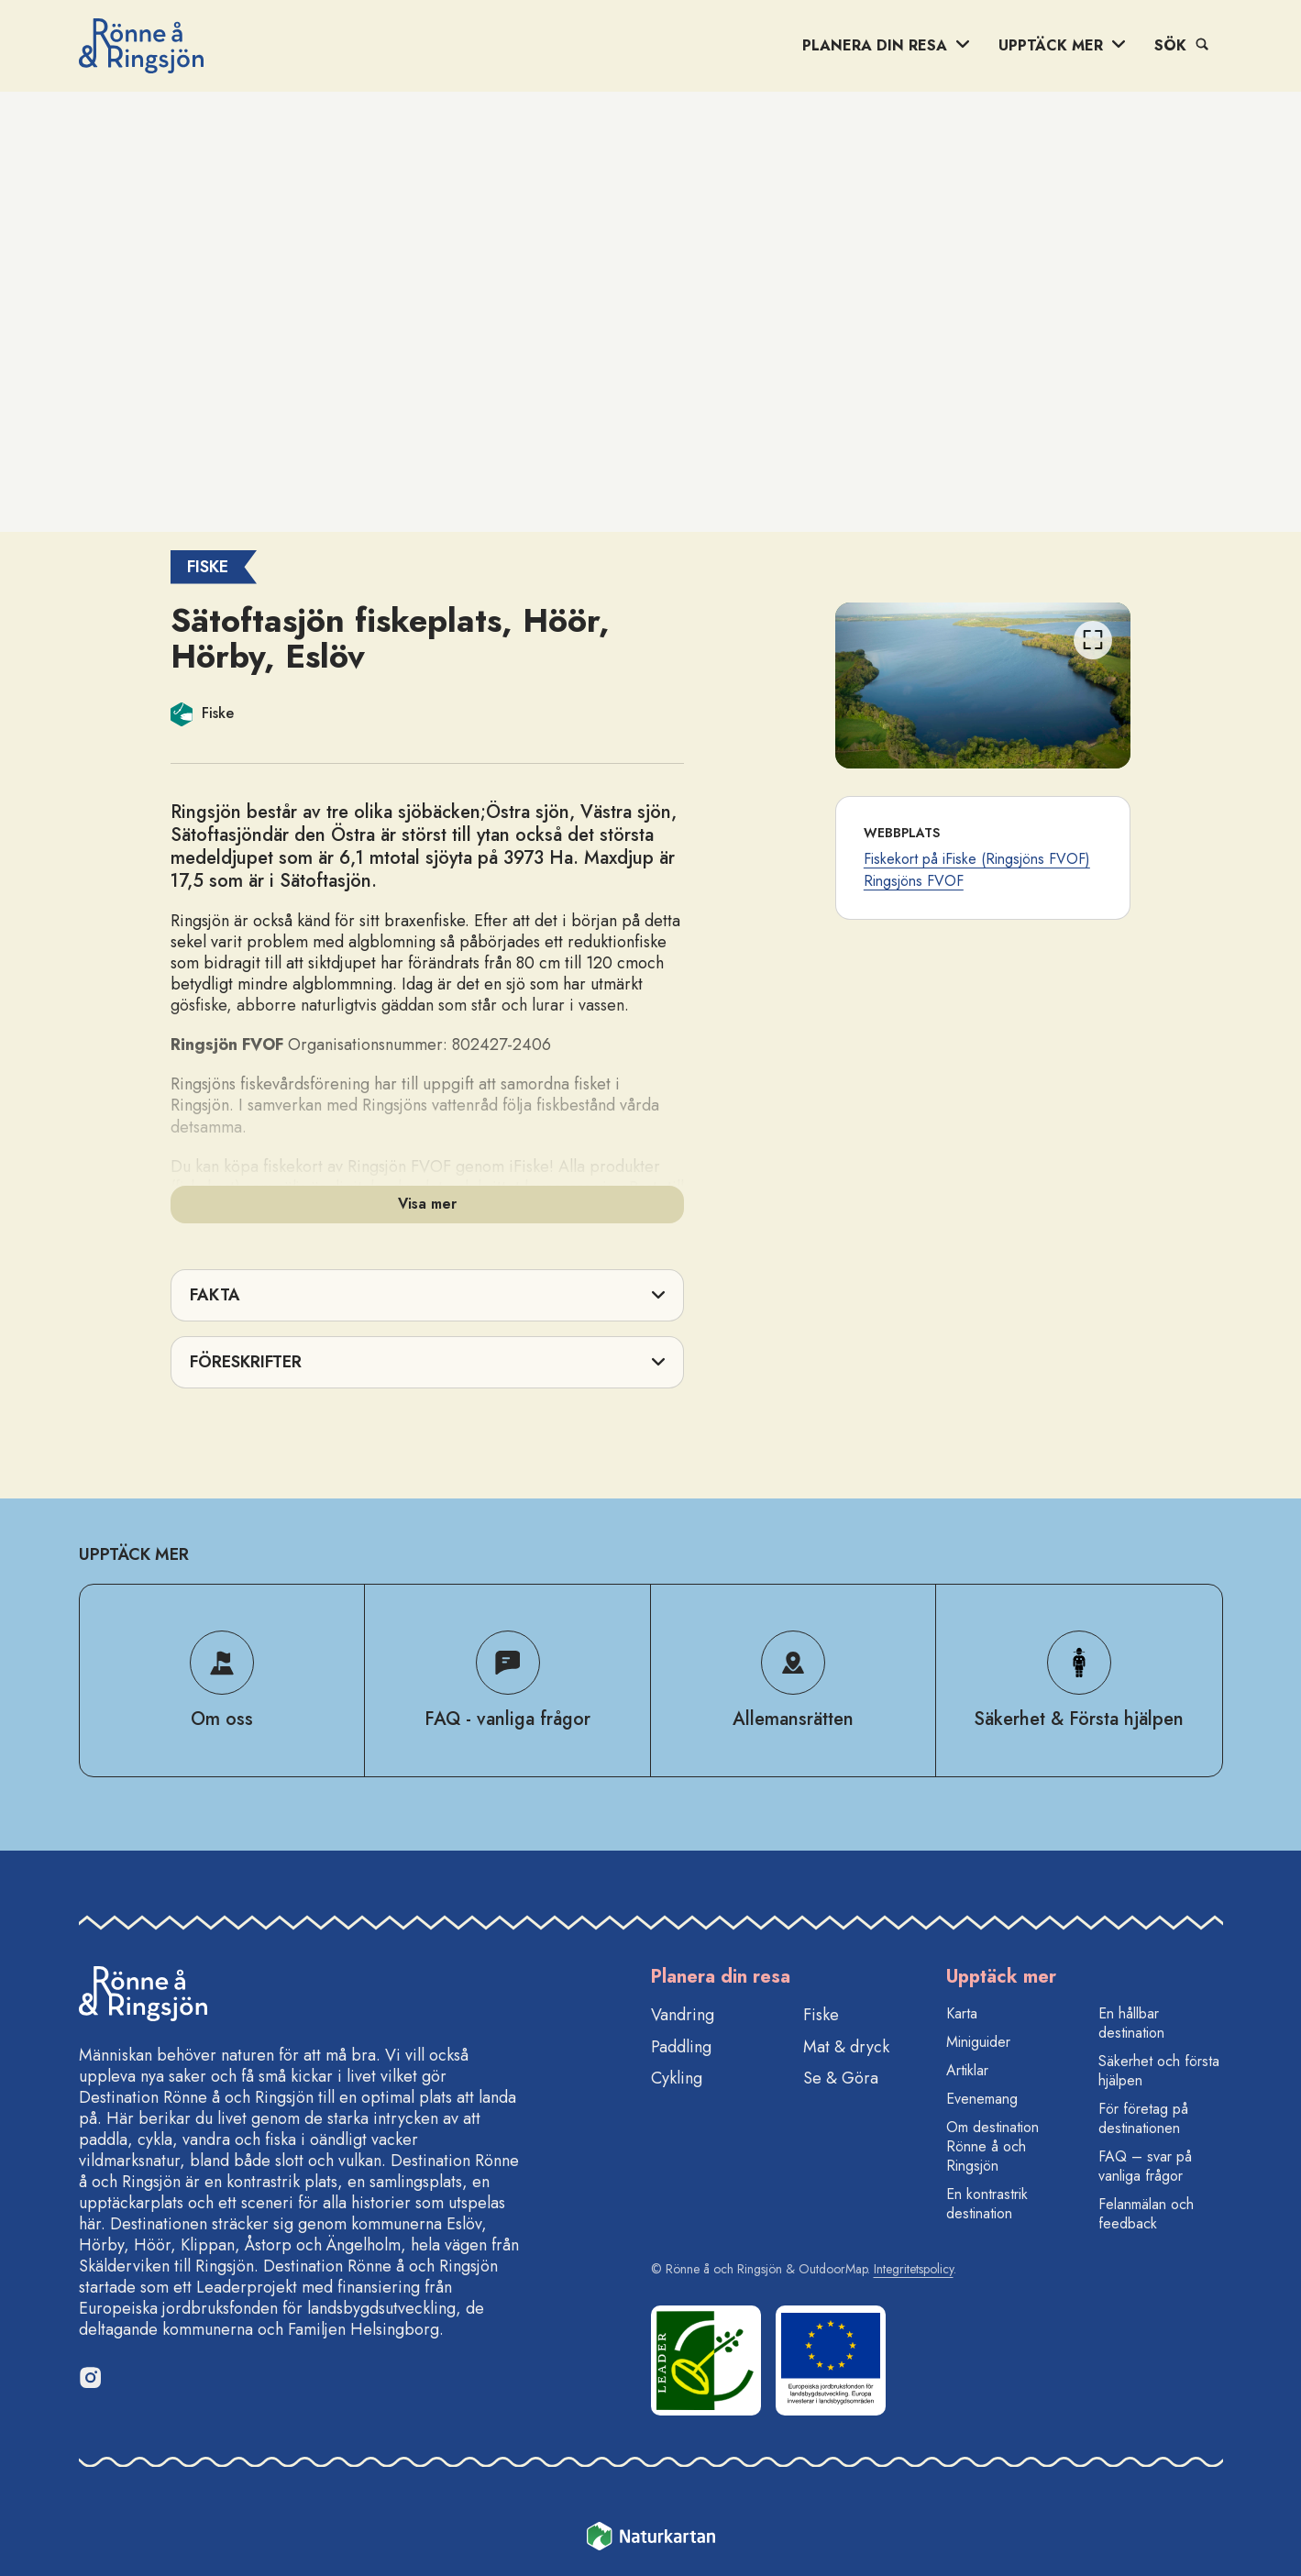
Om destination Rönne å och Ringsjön (992, 2146)
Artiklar (967, 2070)
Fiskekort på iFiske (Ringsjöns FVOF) (977, 858)
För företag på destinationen (1143, 2118)
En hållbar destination (1131, 2023)
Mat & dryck (846, 2047)
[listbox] (983, 685)
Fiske (821, 2015)
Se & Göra (840, 2078)
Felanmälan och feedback (1146, 2214)
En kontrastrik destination (987, 2204)
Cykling (676, 2078)
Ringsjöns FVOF (914, 880)
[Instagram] (90, 2377)
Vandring (682, 2015)
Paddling (681, 2047)
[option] (983, 685)
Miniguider (978, 2041)
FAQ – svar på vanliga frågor (1145, 2166)
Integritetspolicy (914, 2269)
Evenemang (982, 2098)
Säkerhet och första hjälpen (1158, 2071)
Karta (961, 2013)
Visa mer (427, 1203)
